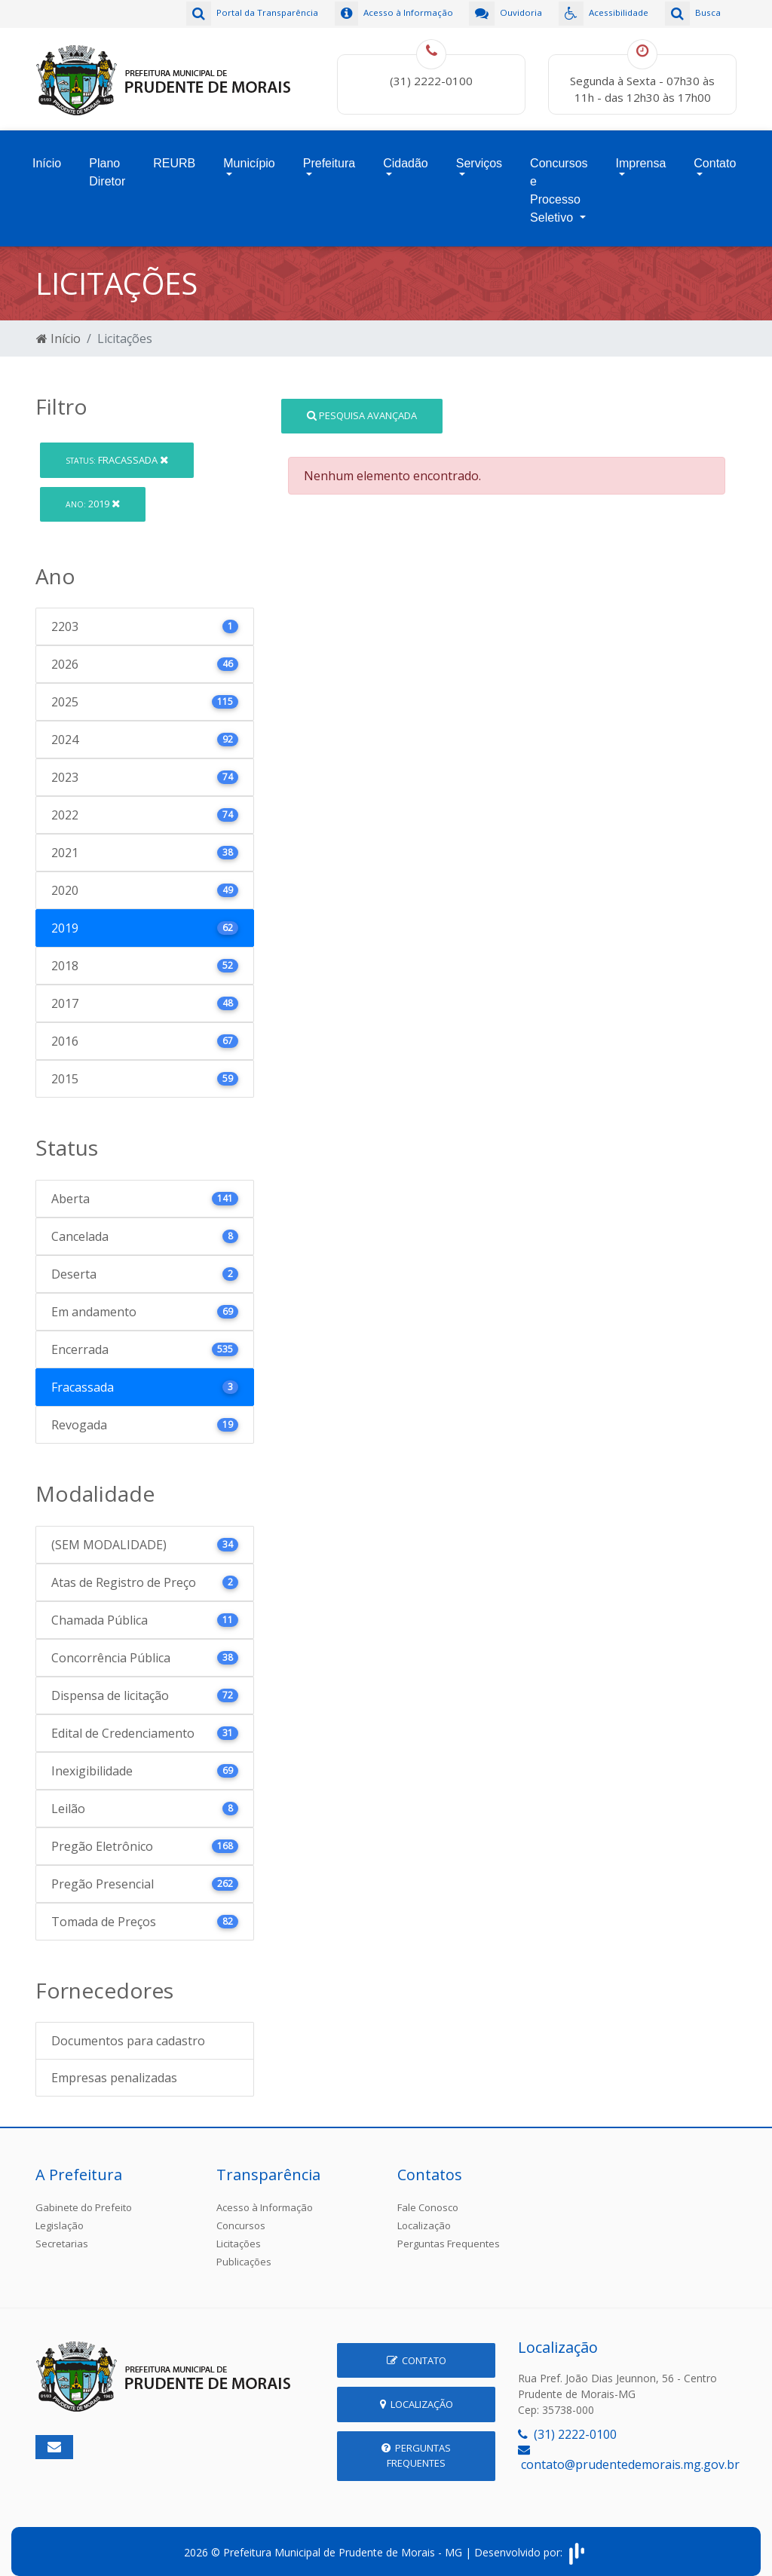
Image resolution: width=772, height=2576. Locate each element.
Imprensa (641, 155)
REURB (174, 155)
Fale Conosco (427, 2197)
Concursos (240, 2215)
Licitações (238, 2233)
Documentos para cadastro (128, 2030)
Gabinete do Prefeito (83, 2197)
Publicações (243, 2251)
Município (248, 155)
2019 (93, 492)
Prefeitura (329, 155)
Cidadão (405, 155)
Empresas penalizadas (114, 2067)
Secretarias (61, 2233)
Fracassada (117, 448)
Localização (424, 2215)
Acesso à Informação (264, 2197)
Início (46, 155)
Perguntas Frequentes (448, 2233)
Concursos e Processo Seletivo (558, 182)
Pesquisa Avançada (362, 404)
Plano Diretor (107, 164)
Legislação (59, 2215)
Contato (715, 155)
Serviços (479, 155)
